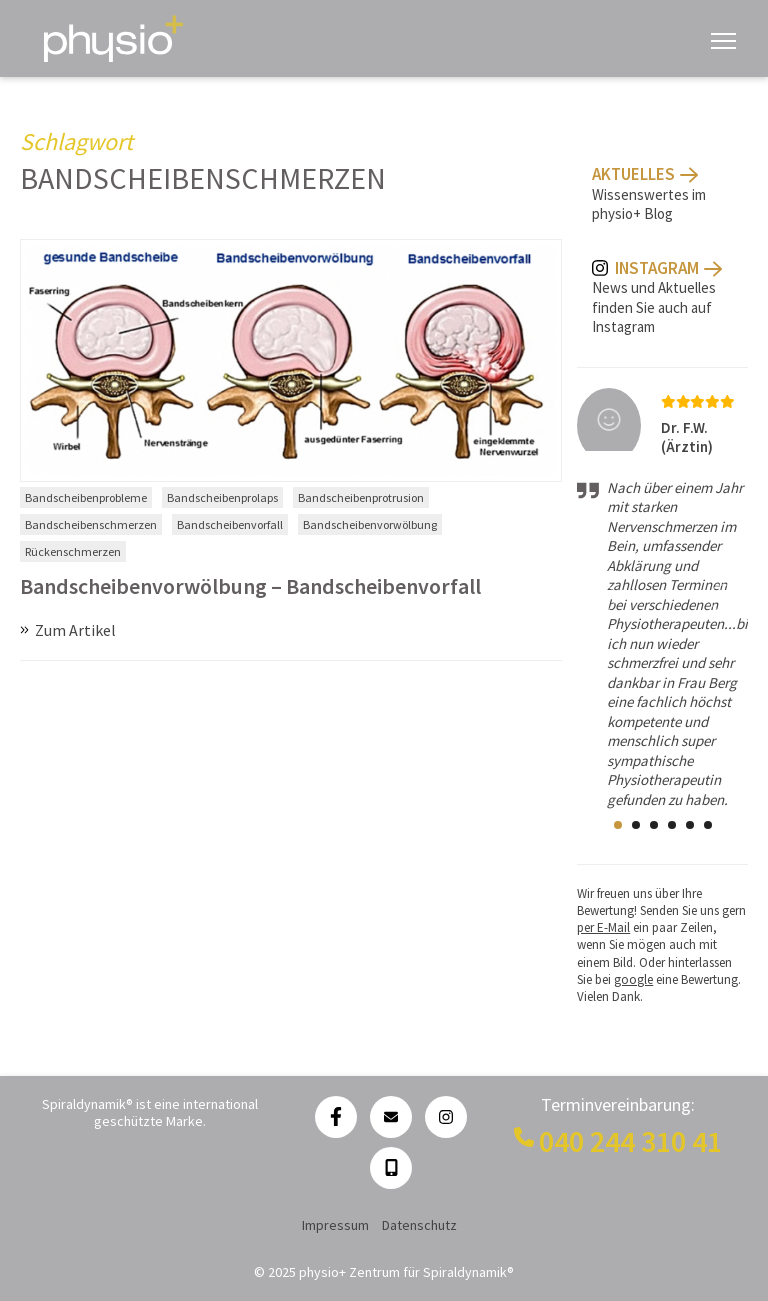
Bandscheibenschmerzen (91, 524)
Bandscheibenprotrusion (361, 497)
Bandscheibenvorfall (230, 524)
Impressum (335, 1225)
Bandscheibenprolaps (222, 497)
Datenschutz (419, 1225)
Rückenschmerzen (73, 551)
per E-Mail (603, 927)
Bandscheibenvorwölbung (370, 524)
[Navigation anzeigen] (723, 38)
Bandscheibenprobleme (86, 497)
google (633, 979)
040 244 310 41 (630, 1141)
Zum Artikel (75, 630)
